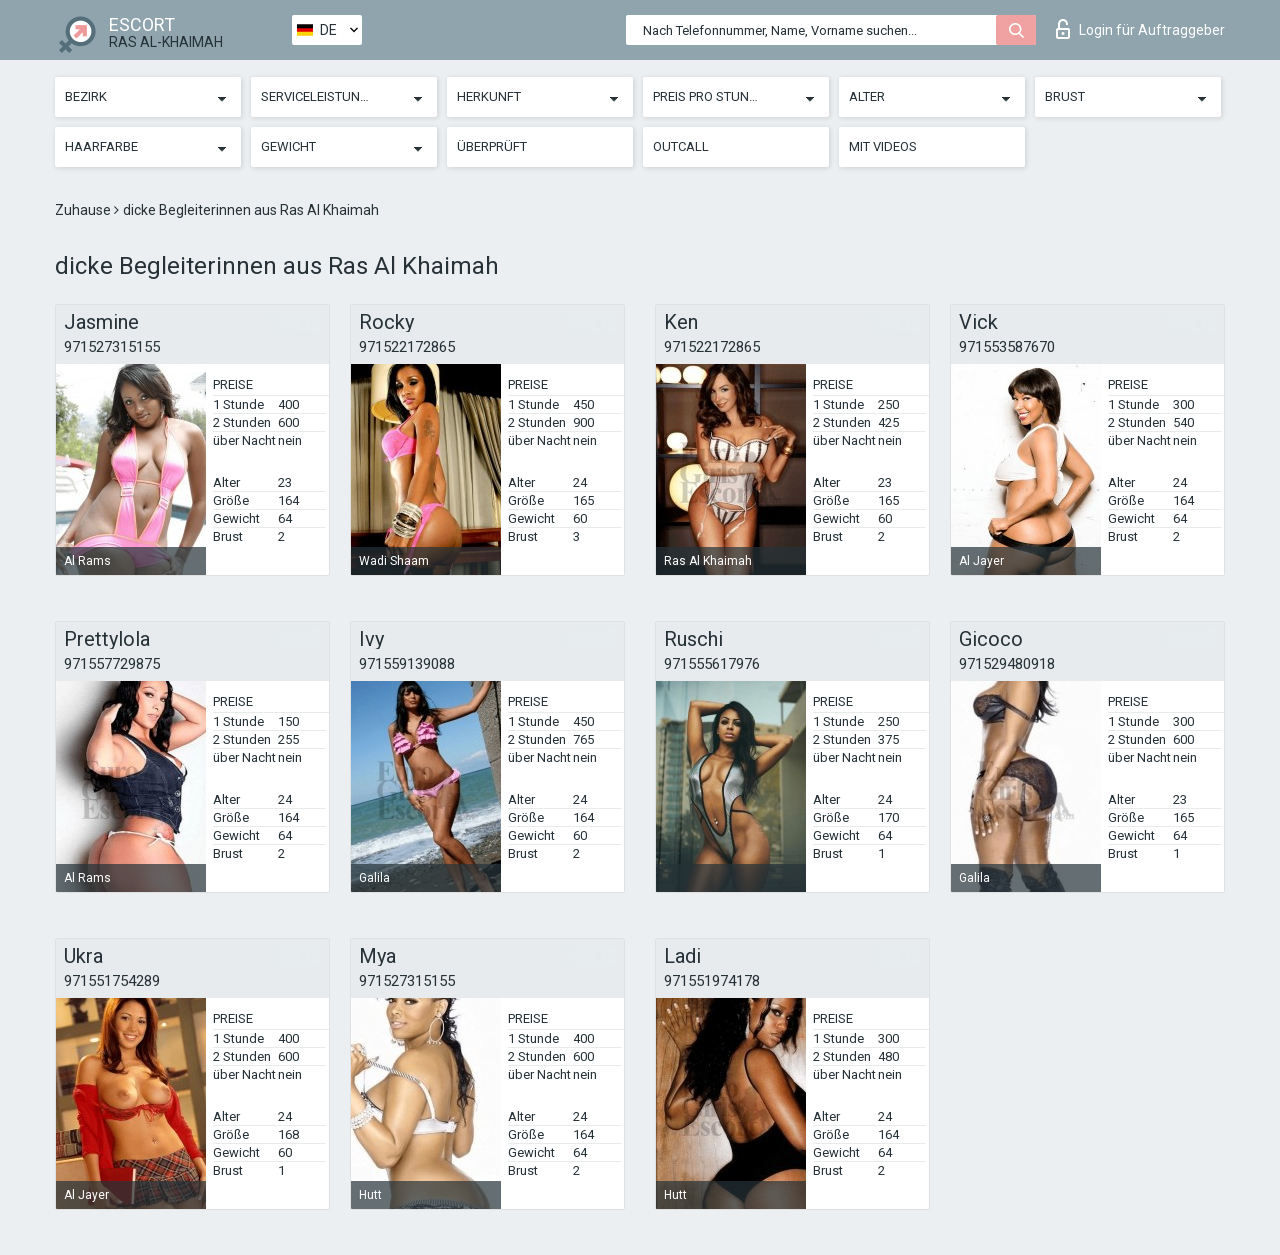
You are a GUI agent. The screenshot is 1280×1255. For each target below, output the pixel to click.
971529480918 (1007, 664)
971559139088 (407, 664)
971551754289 (112, 981)
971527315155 (112, 347)
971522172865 (407, 347)
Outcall (681, 146)
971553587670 (1007, 347)
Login (1140, 29)
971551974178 (712, 981)
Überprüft (492, 146)
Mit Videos (883, 146)
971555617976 (712, 664)
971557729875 (112, 664)
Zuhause (84, 210)
